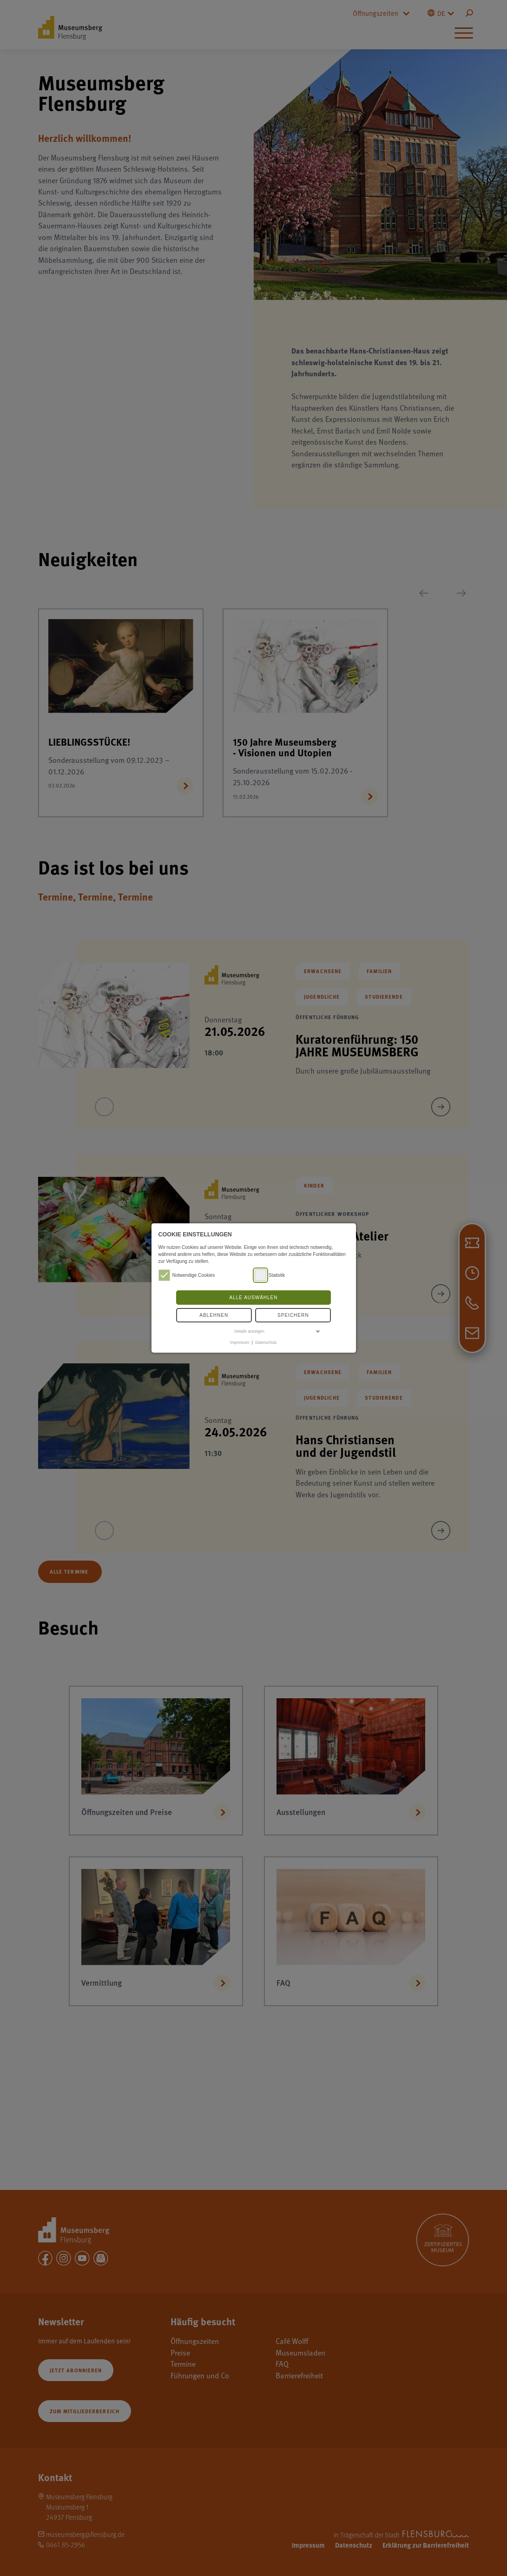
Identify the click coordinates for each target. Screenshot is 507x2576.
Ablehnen (213, 1315)
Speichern (293, 1315)
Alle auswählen (253, 1297)
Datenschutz (266, 1342)
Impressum (239, 1342)
